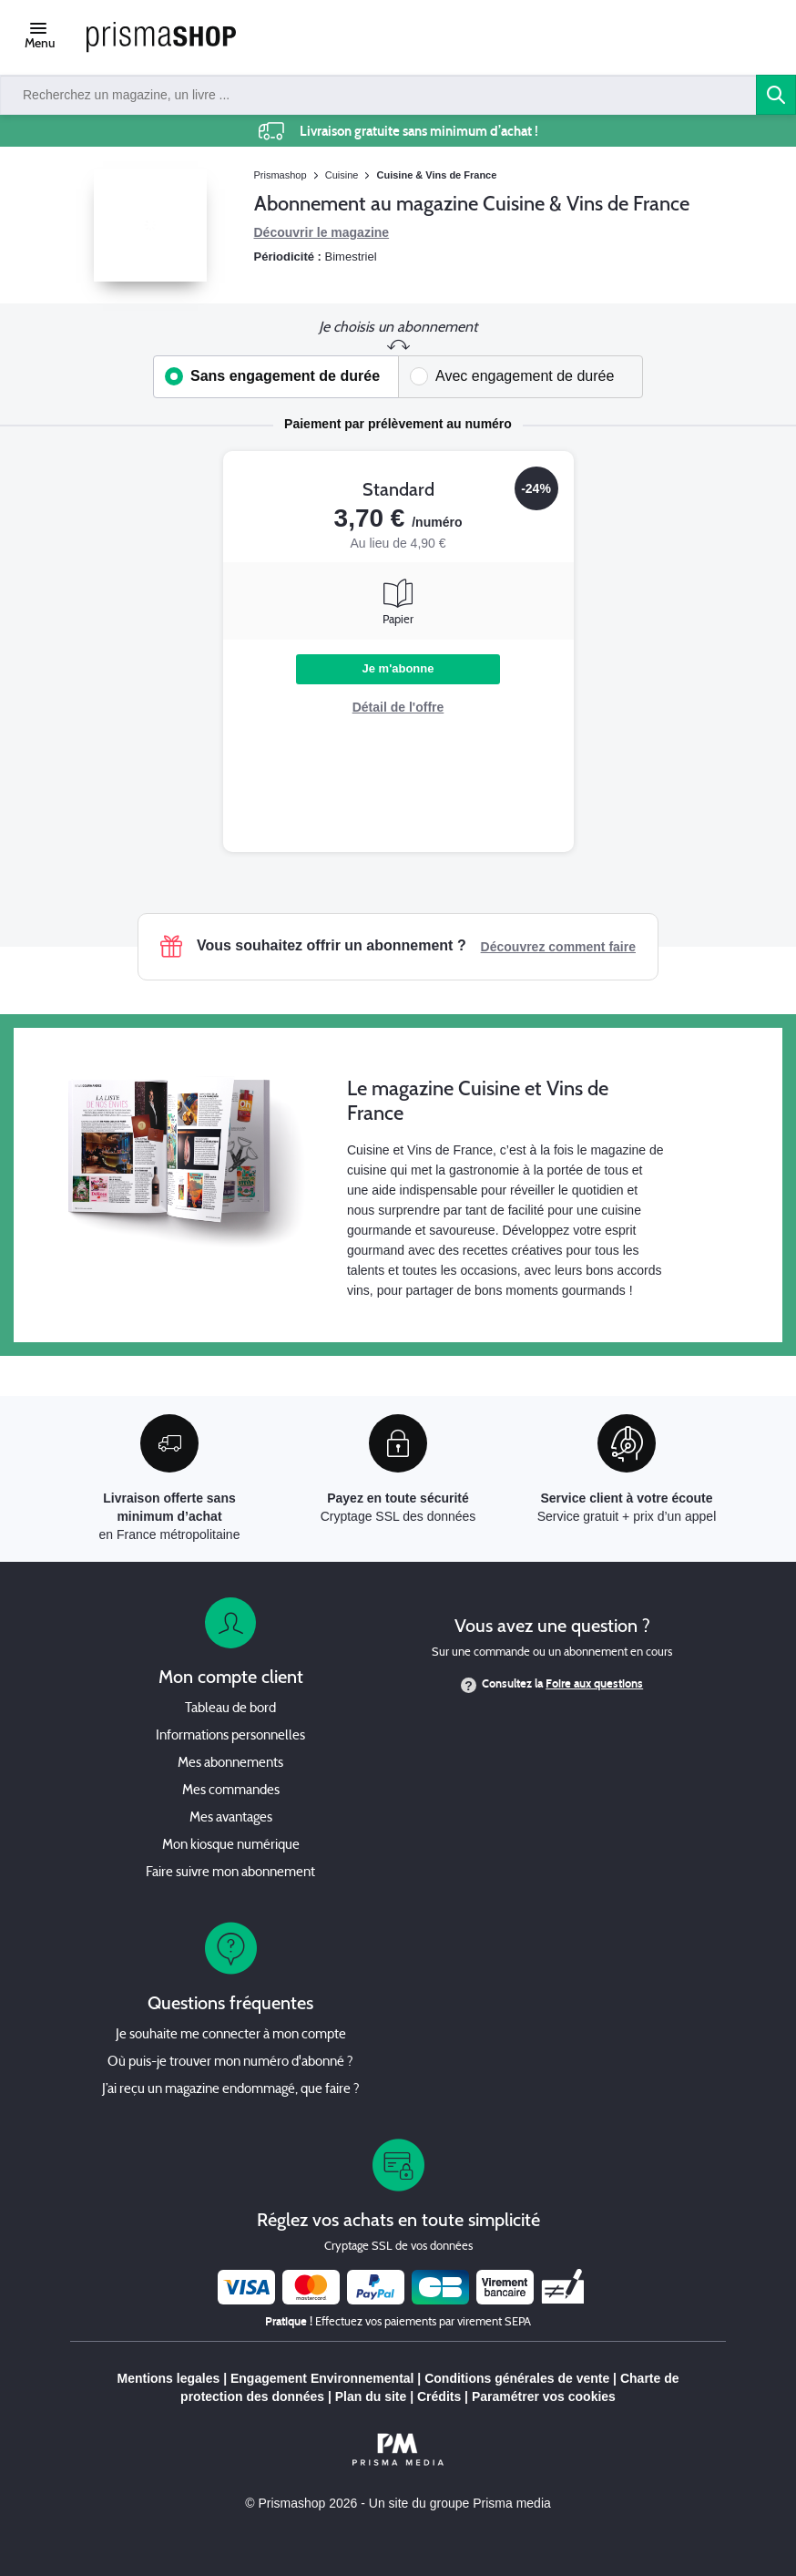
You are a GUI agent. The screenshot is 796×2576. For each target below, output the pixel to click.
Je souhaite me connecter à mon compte (231, 2035)
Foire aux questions (594, 1684)
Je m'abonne (398, 668)
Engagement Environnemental (321, 2378)
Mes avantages (230, 1818)
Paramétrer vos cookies (544, 2396)
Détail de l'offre (398, 707)
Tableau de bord (230, 1709)
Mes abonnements (230, 1763)
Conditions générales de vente (516, 2378)
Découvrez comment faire (558, 946)
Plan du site (371, 2396)
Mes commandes (231, 1791)
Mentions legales (168, 2378)
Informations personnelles (230, 1736)
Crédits (439, 2396)
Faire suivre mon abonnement (230, 1873)
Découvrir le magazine (322, 232)
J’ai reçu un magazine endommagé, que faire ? (231, 2090)
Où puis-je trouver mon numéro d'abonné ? (230, 2062)
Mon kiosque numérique (231, 1845)
